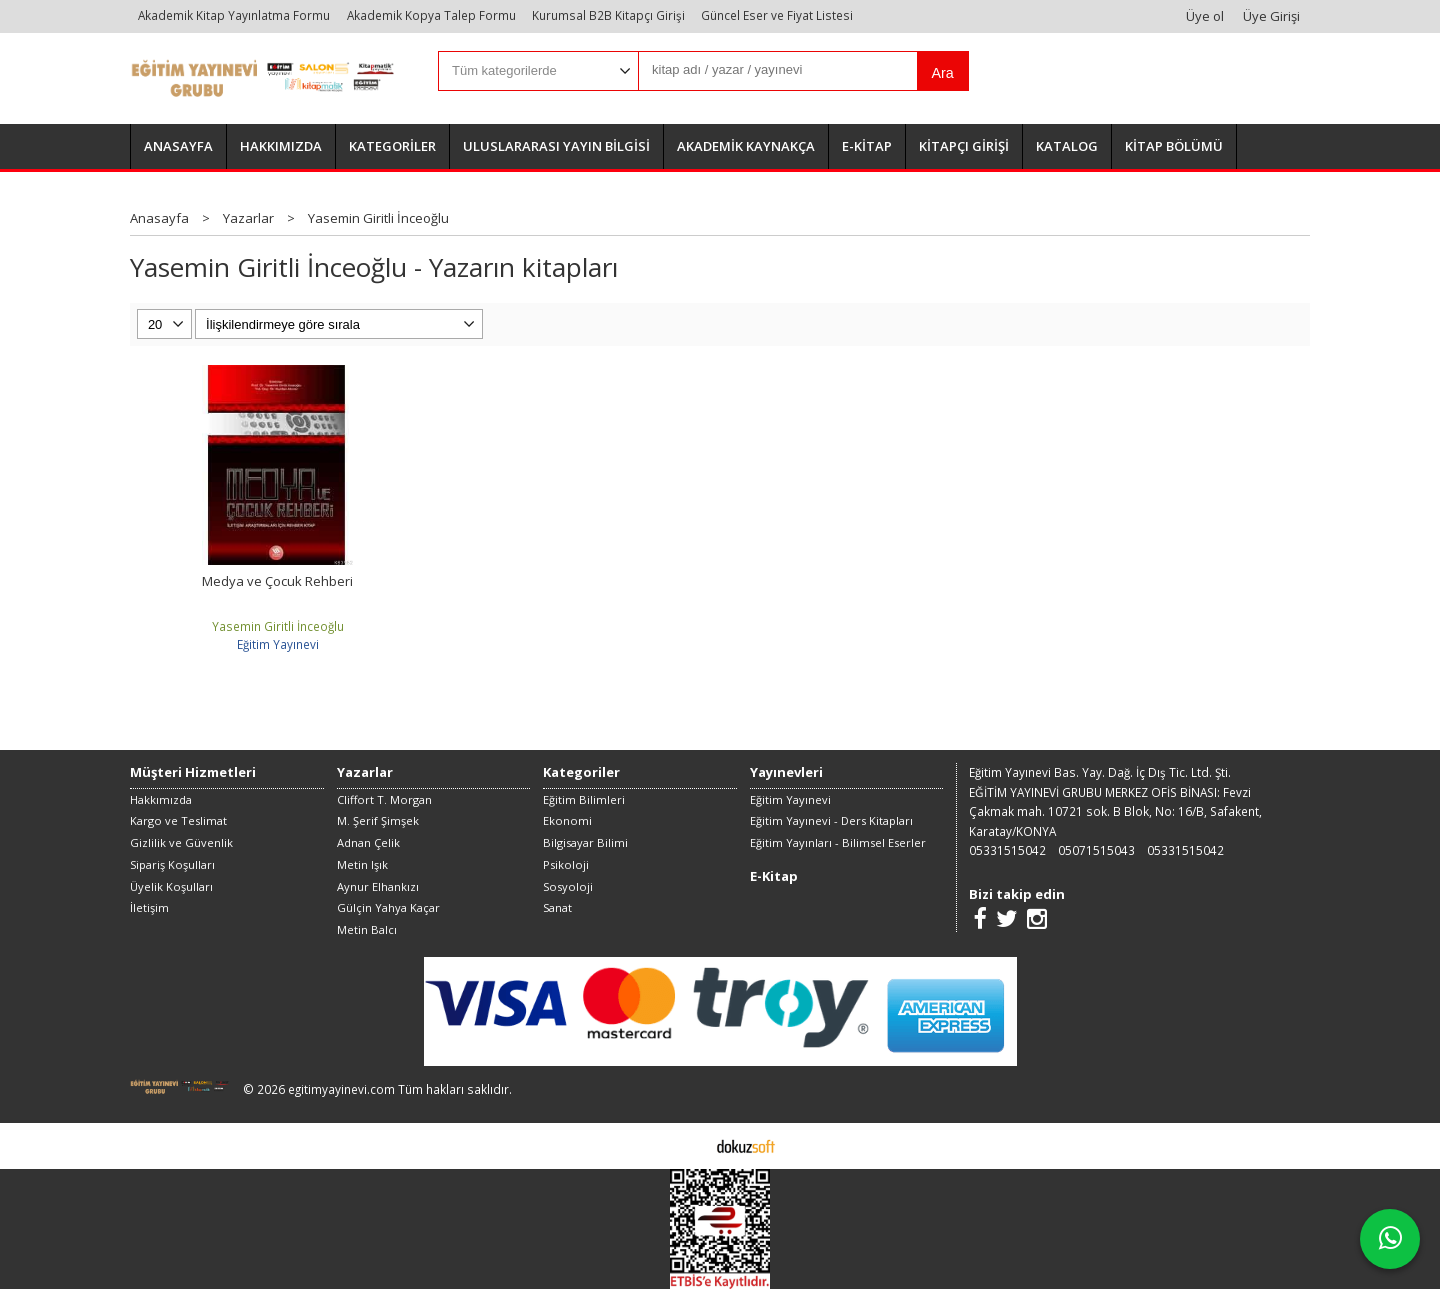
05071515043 (1096, 850)
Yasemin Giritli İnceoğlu (278, 626)
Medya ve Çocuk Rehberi (277, 581)
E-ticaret (688, 1145)
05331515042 (1007, 850)
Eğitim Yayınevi (278, 644)
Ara (942, 73)
